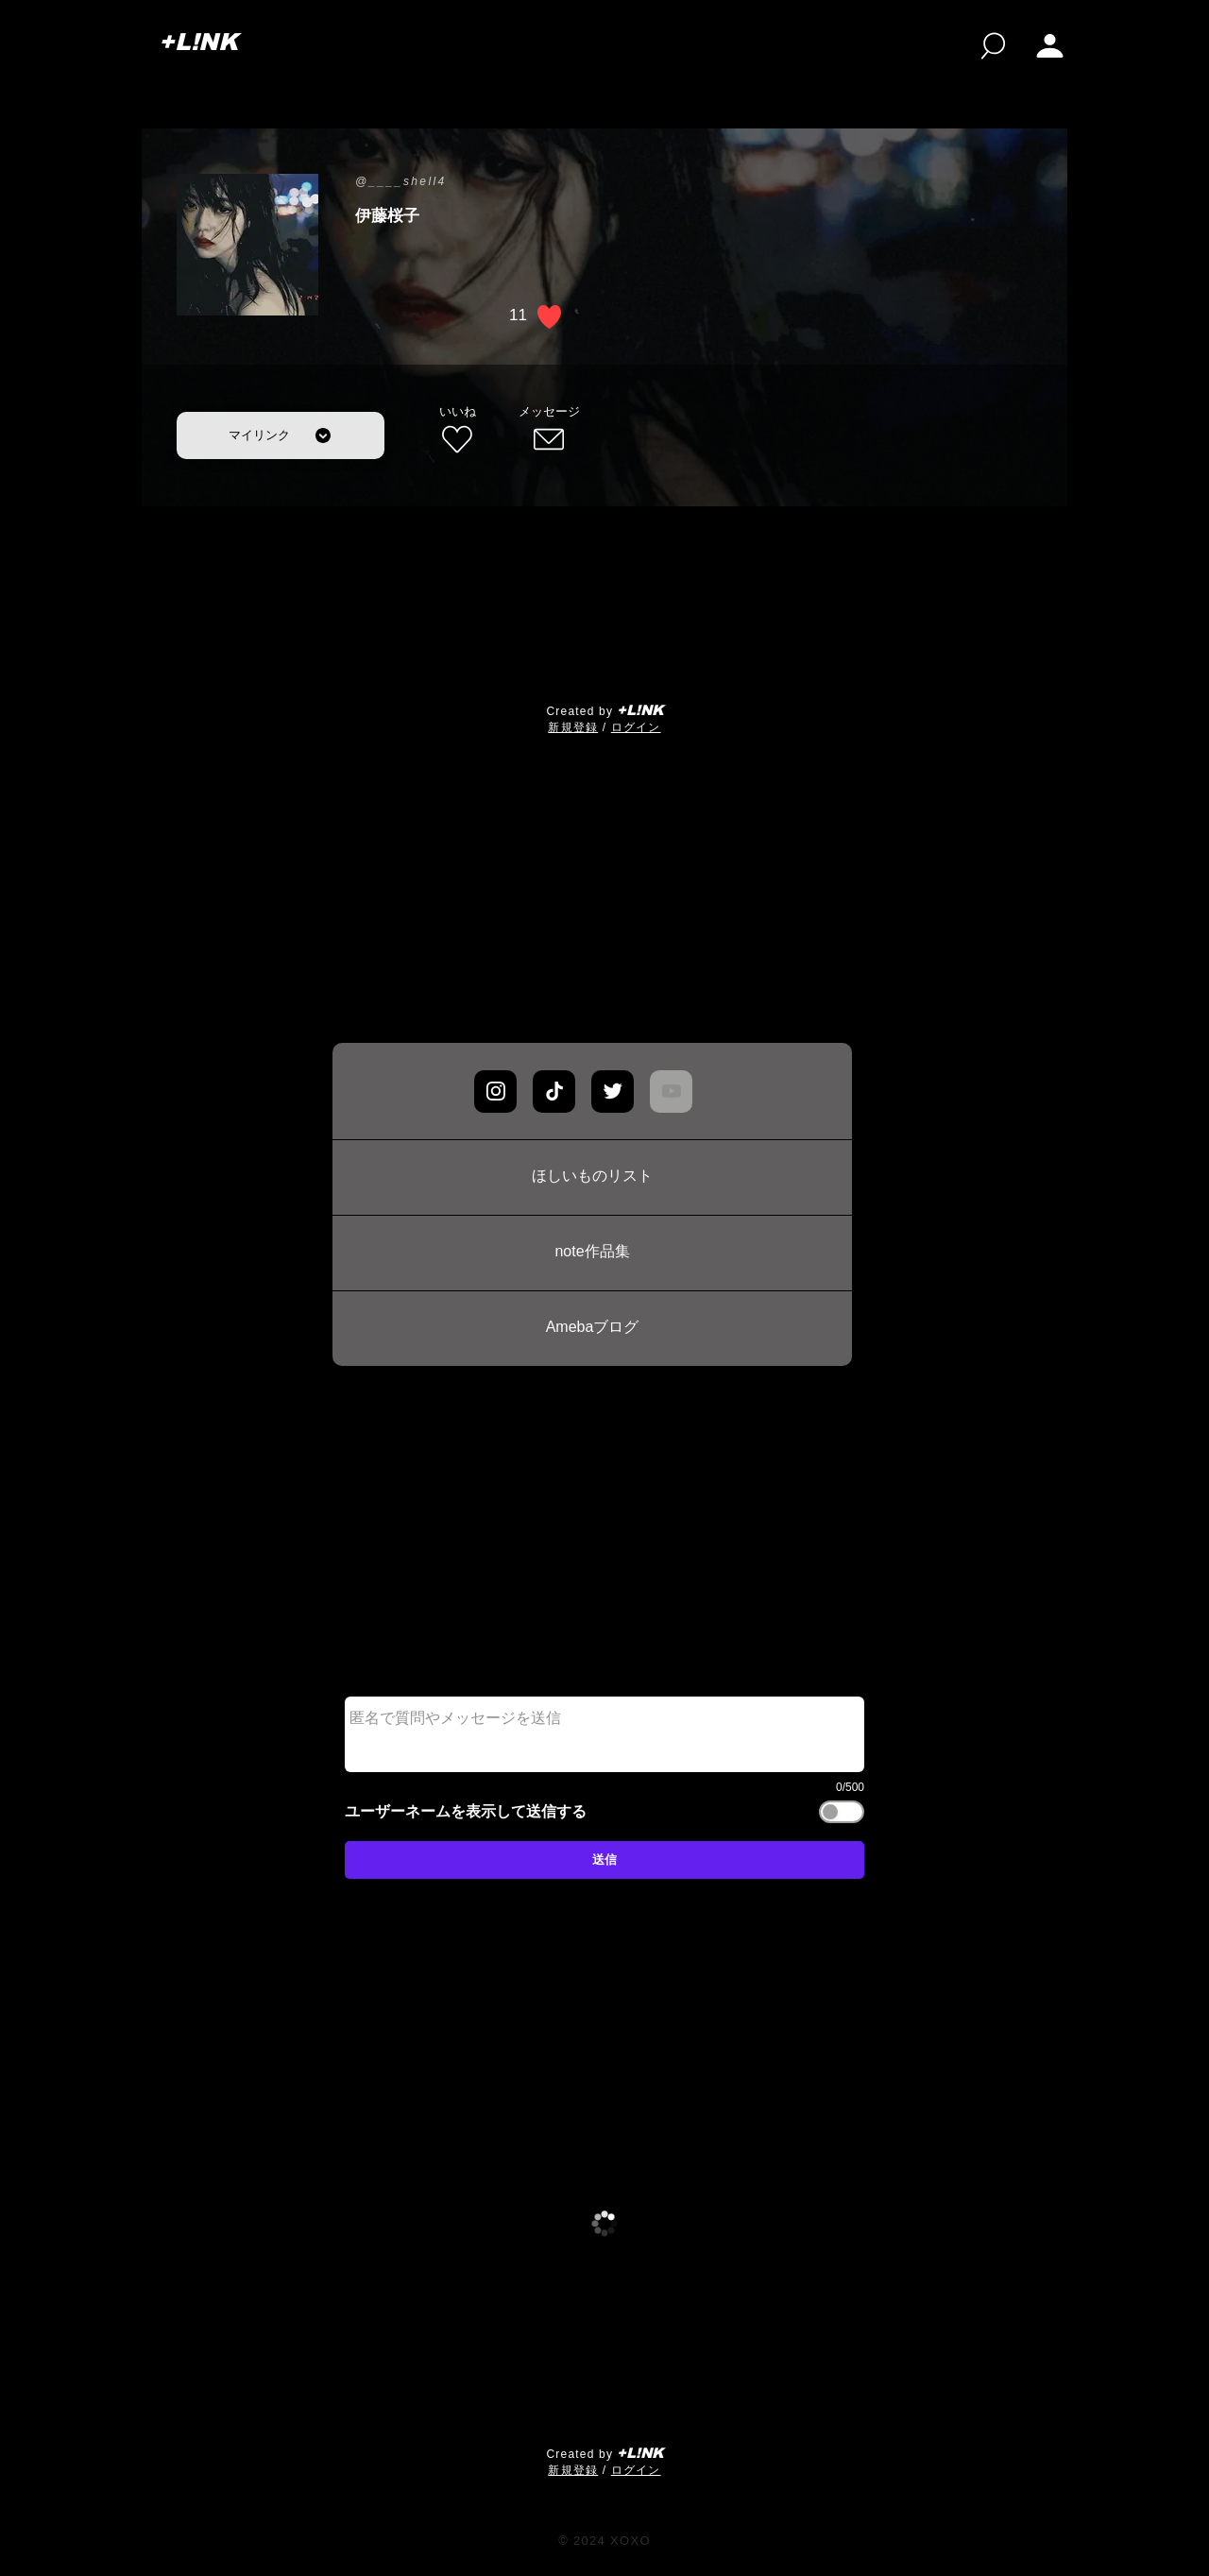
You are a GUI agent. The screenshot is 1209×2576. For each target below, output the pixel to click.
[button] (1049, 45)
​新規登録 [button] (573, 727)
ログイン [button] (636, 727)
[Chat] (495, 1091)
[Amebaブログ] (592, 1328)
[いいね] (457, 430)
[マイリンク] (280, 435)
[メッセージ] (549, 430)
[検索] (993, 45)
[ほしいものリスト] (592, 1177)
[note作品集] (592, 1252)
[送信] (604, 1860)
